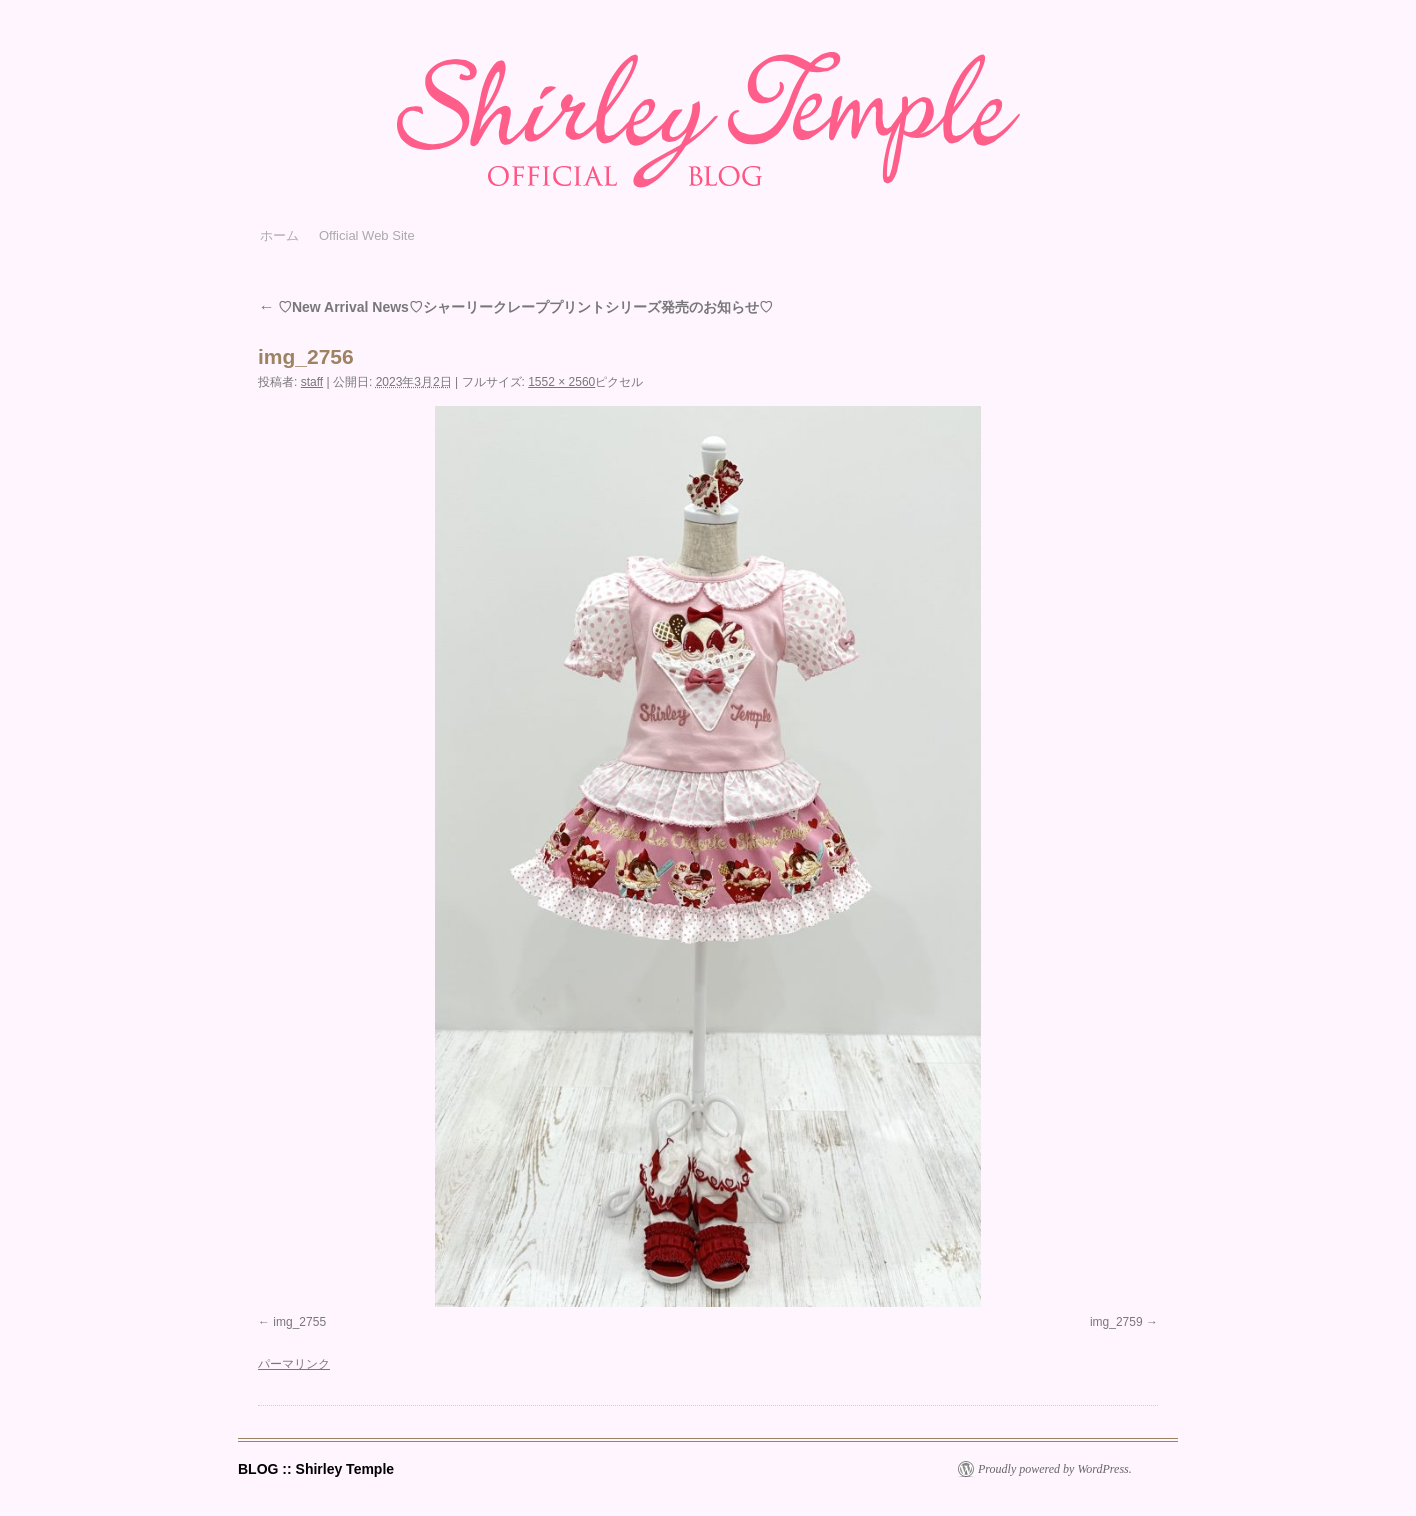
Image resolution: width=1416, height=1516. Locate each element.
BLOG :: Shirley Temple (316, 1469)
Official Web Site (367, 235)
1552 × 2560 (561, 382)
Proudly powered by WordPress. (1055, 1469)
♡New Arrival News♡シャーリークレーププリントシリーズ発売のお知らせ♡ (515, 307)
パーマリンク (294, 1364)
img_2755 (299, 1322)
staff (312, 382)
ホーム (279, 235)
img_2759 (1116, 1322)
